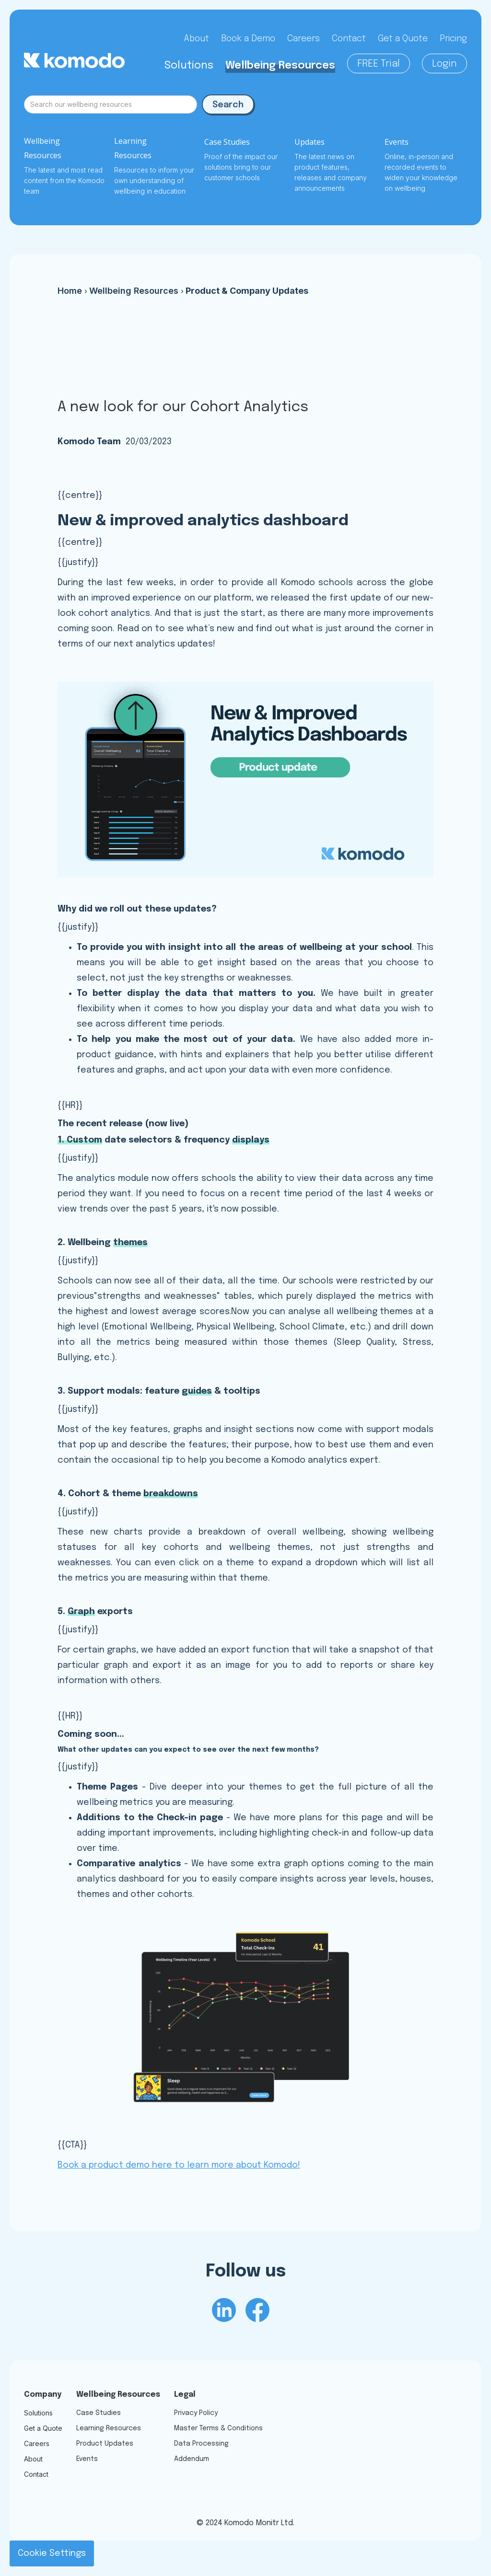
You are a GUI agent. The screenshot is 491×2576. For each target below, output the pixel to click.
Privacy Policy (196, 2413)
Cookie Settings (52, 2553)
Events (87, 2459)
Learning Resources (108, 2428)
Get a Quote (403, 39)
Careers (303, 39)
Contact (349, 39)
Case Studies (98, 2413)
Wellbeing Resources (280, 65)
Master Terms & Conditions (218, 2428)
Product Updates (104, 2443)
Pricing (453, 39)
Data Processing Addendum (201, 2451)
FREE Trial (378, 64)
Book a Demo (248, 39)
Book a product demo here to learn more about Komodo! (179, 2165)
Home (70, 291)
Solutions (188, 65)
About (196, 39)
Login (444, 64)
